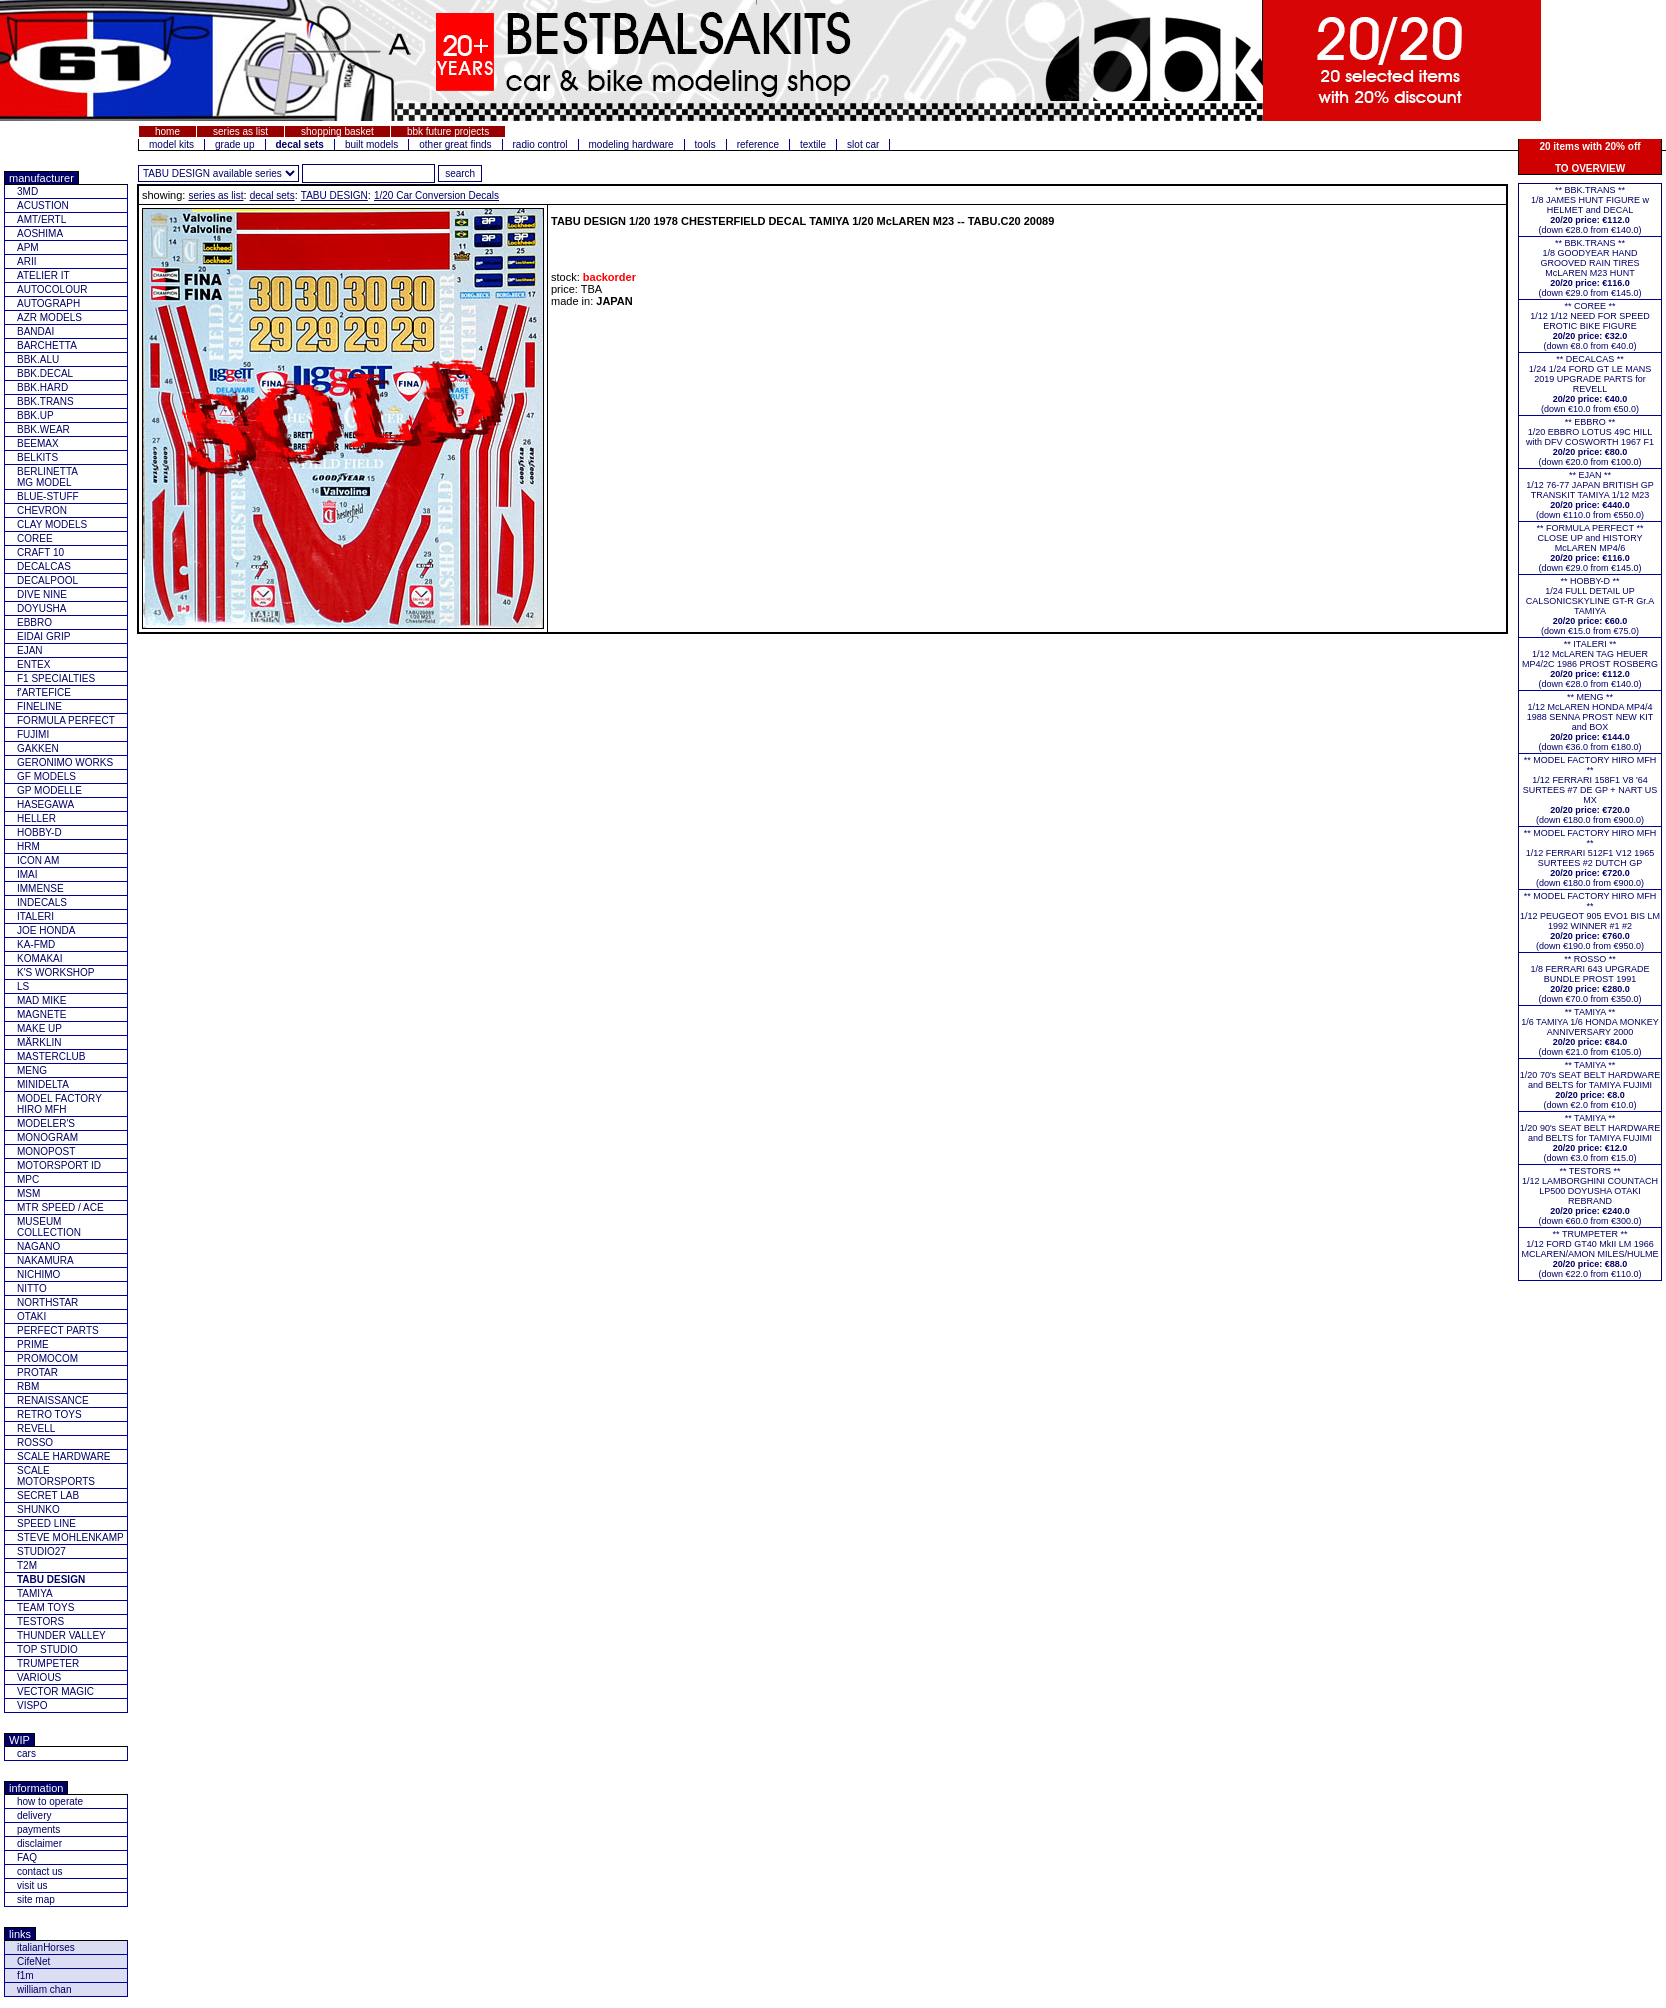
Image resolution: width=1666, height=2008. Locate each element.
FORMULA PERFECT (66, 720)
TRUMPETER (48, 1663)
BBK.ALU (38, 359)
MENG (32, 1070)
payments (38, 1829)
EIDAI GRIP (43, 636)
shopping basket (337, 131)
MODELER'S (46, 1123)
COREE (35, 538)
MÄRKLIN (39, 1042)
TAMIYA (35, 1593)
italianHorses (46, 1947)
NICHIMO (38, 1274)
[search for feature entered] (460, 173)
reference (758, 144)
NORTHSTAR (47, 1302)
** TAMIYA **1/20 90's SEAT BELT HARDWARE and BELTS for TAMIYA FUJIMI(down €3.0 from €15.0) (1590, 1138)
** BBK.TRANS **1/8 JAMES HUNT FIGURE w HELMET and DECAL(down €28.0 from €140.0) (1590, 210)
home (167, 131)
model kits (171, 144)
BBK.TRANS (45, 401)
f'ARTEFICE (44, 692)
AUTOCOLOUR (52, 289)
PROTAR (37, 1372)
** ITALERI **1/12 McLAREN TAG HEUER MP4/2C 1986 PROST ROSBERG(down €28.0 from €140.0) (1590, 664)
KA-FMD (36, 944)
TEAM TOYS (45, 1607)
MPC (28, 1179)
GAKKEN (38, 748)
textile (813, 144)
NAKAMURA (45, 1260)
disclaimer (39, 1843)
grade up (234, 144)
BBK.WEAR (43, 429)
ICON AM (38, 860)
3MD (27, 191)
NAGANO (38, 1246)
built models (371, 144)
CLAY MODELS (52, 524)
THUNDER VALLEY (61, 1635)
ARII (26, 261)
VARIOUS (39, 1677)
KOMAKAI (40, 958)
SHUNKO (38, 1509)
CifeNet (33, 1961)
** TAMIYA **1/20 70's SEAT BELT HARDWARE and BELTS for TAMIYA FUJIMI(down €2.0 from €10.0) (1590, 1085)
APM (28, 247)
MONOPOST (46, 1151)
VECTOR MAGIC (55, 1691)
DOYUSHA (41, 608)
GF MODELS (46, 776)
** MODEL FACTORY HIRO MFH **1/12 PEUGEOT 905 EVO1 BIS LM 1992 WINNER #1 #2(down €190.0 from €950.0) (1590, 921)
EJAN (30, 650)
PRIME (33, 1344)
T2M (27, 1565)
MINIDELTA (43, 1084)
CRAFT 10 (40, 552)
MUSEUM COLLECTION (49, 1227)
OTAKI (31, 1316)
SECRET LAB (48, 1495)
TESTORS (40, 1621)
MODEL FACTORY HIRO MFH (59, 1104)
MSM (28, 1193)
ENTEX (33, 664)
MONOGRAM (47, 1137)
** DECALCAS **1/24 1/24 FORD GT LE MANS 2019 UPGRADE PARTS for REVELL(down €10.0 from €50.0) (1590, 384)
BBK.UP (35, 415)
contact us (40, 1871)
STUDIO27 (41, 1551)
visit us (32, 1885)
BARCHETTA (47, 345)
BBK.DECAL (45, 373)
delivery (34, 1815)
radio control (540, 144)
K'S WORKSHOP (55, 972)
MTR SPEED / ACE (60, 1207)
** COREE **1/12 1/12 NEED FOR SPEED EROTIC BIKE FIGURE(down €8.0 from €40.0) (1590, 326)
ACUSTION (43, 205)
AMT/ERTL (41, 219)
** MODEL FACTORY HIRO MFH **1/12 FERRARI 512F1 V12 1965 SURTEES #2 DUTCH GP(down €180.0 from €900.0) (1590, 858)
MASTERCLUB (51, 1056)
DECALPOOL (47, 580)
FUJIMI (33, 734)
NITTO (32, 1288)
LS (23, 986)
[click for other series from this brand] (218, 173)
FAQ (27, 1857)
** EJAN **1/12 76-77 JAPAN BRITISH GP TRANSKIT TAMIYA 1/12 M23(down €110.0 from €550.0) (1589, 495)
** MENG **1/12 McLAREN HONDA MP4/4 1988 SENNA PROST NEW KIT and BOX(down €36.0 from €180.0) (1590, 722)
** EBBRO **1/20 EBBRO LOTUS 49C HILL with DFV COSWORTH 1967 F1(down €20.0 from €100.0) (1590, 442)
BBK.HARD (42, 387)
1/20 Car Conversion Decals (436, 195)
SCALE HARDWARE (64, 1456)
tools (705, 144)
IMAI (27, 874)
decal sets (272, 195)
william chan (44, 1989)
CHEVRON (42, 510)
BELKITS (37, 457)
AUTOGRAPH (48, 303)
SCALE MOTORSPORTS (56, 1476)
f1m (25, 1975)
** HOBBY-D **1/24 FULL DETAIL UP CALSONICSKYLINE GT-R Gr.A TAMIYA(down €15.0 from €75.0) (1590, 606)
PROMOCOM (47, 1358)
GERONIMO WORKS (65, 762)
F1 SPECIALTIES (56, 678)
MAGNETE (41, 1014)
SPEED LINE (46, 1523)
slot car (863, 144)
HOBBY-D (39, 832)
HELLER (36, 818)
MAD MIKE (41, 1000)
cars (26, 1753)
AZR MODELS (49, 317)
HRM (28, 846)
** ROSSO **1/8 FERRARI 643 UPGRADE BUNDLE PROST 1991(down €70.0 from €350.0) (1589, 979)
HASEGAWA (45, 804)
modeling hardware (631, 144)
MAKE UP (39, 1028)
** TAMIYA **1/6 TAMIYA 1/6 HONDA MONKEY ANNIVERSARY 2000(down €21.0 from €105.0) (1590, 1032)
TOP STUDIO (47, 1649)
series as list (240, 131)
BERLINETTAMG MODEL (47, 477)
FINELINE (39, 706)
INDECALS (42, 902)
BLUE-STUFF (48, 496)
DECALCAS (44, 566)
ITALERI (35, 916)
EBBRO (34, 622)
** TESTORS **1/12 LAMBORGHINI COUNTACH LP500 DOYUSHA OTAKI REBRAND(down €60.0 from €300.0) (1590, 1196)
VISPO (32, 1705)
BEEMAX (38, 443)
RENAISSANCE (53, 1400)
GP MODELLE (49, 790)
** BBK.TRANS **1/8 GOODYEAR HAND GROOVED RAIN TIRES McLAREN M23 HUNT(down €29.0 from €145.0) (1589, 268)
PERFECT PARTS (58, 1330)
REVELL (36, 1428)
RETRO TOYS (49, 1414)
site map (36, 1899)
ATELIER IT (43, 275)
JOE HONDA (46, 930)
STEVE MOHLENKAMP (70, 1537)
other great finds (455, 144)
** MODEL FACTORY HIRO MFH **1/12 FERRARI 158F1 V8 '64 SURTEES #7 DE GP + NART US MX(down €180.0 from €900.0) (1590, 790)
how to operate (50, 1801)
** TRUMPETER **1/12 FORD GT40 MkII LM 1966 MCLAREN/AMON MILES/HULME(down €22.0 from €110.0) (1589, 1254)
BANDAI (35, 331)
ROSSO (35, 1442)
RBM (28, 1386)
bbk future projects (448, 131)
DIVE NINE (42, 594)
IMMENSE (40, 888)
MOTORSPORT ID (59, 1165)
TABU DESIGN (334, 195)
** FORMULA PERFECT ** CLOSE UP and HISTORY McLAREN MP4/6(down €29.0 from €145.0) (1590, 548)
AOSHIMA (40, 233)
